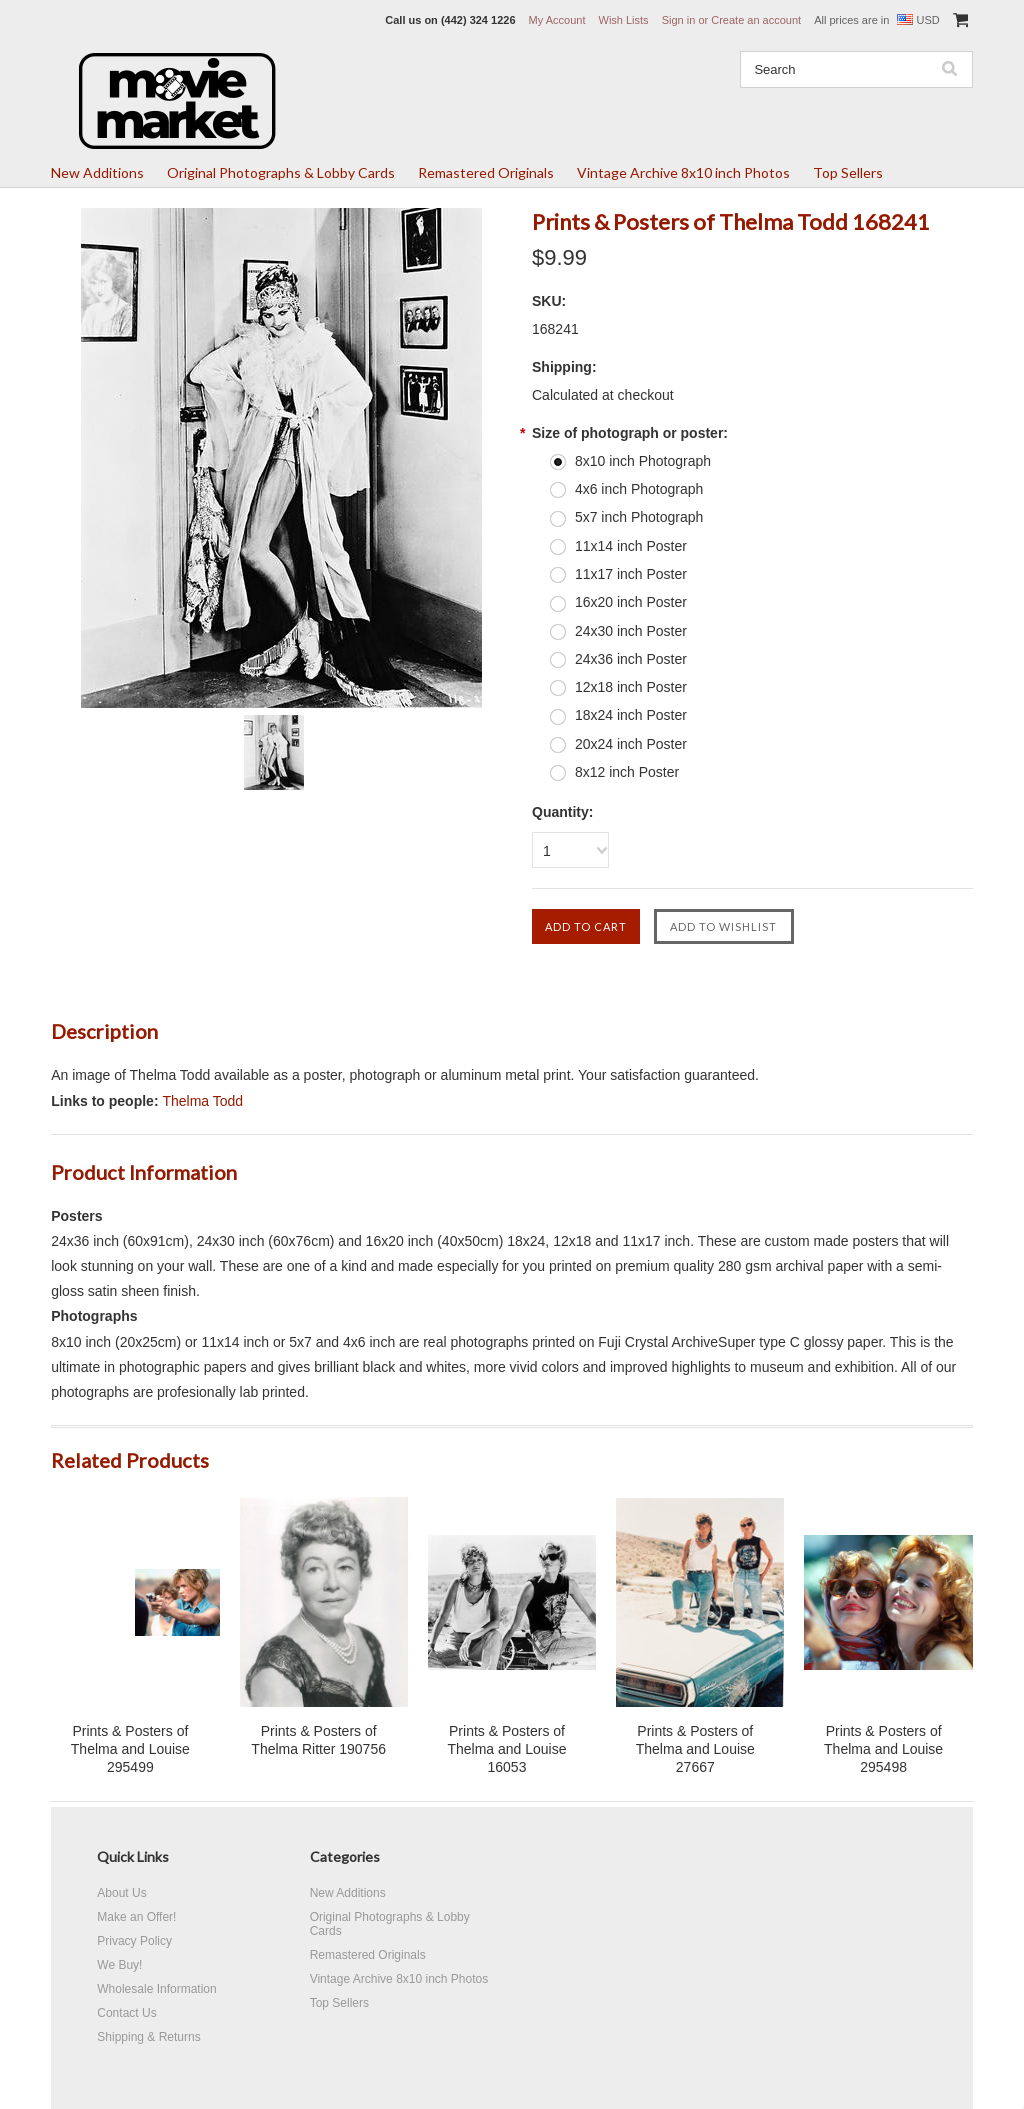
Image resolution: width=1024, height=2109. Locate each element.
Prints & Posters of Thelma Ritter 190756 (318, 1740)
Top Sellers (848, 172)
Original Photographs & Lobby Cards (281, 172)
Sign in (679, 20)
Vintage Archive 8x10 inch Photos (683, 172)
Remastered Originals (486, 172)
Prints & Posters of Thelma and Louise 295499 (130, 1749)
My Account (557, 20)
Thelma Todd (202, 1101)
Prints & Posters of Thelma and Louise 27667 (695, 1749)
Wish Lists (624, 20)
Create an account (756, 20)
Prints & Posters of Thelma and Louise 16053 (506, 1749)
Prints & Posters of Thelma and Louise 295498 (883, 1749)
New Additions (97, 172)
